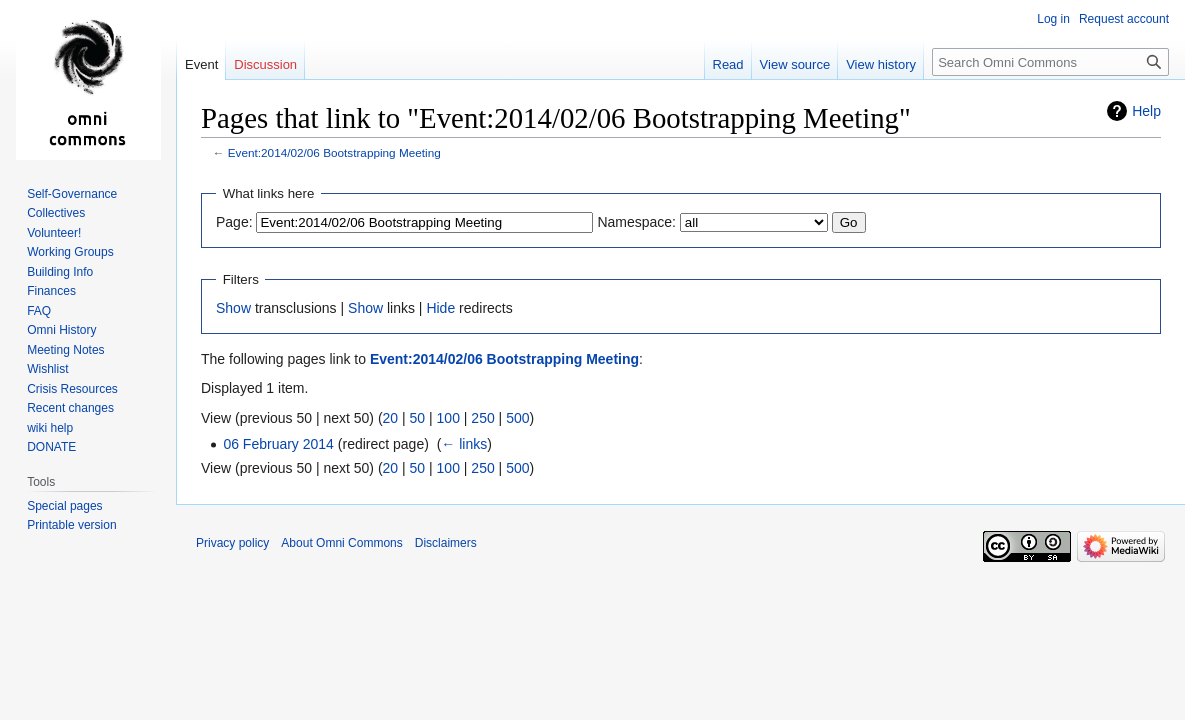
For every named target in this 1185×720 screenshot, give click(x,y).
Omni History (61, 330)
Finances (51, 291)
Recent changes (70, 408)
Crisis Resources (72, 389)
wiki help (50, 428)
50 (418, 418)
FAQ (39, 311)
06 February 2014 (278, 444)
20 (391, 418)
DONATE (51, 447)
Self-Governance (72, 194)
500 (517, 418)
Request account (1124, 19)
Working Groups (70, 252)
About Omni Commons (341, 543)
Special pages (64, 506)
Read (728, 64)
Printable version (71, 525)
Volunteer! (54, 233)
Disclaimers (446, 543)
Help (1146, 111)
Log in (1053, 19)
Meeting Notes (65, 350)
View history (881, 64)
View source (795, 64)
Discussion (265, 64)
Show (233, 308)
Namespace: (636, 222)
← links (464, 444)
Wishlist (47, 369)
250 (482, 418)
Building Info (60, 272)
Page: (234, 222)
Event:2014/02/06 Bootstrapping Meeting (334, 152)
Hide (440, 308)
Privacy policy (232, 543)
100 (448, 418)
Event (201, 64)
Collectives (56, 213)
